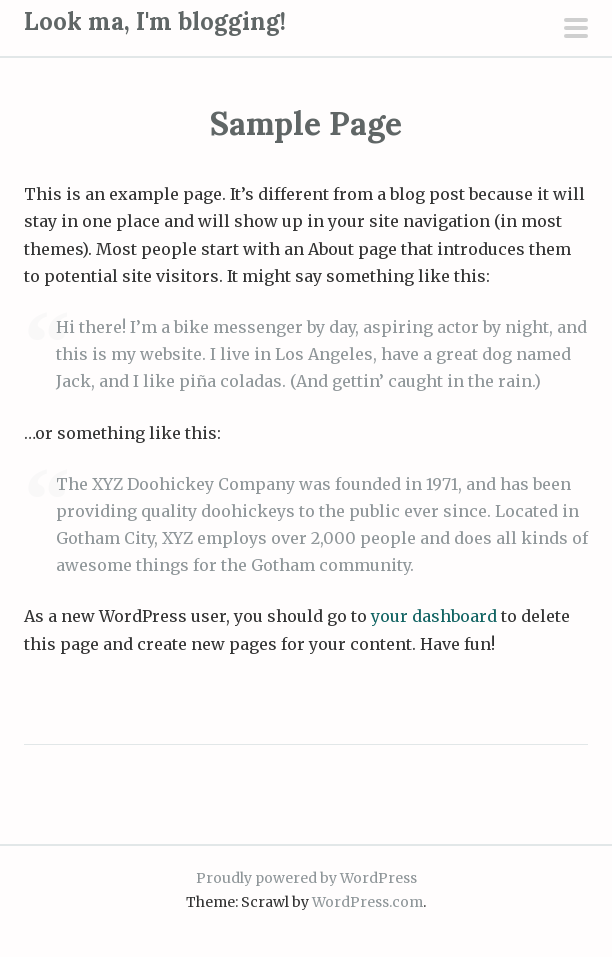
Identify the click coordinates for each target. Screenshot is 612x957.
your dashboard (434, 616)
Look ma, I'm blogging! (155, 21)
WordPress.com (367, 902)
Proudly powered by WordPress (306, 878)
